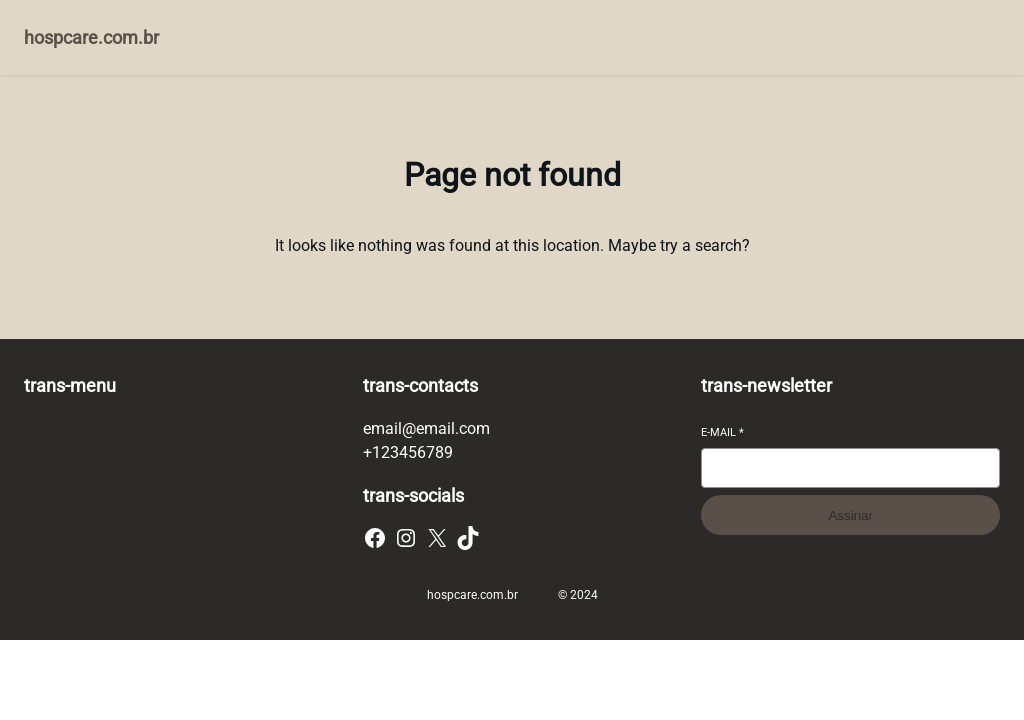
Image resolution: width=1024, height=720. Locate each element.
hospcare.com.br (91, 37)
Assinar (850, 515)
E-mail (722, 432)
